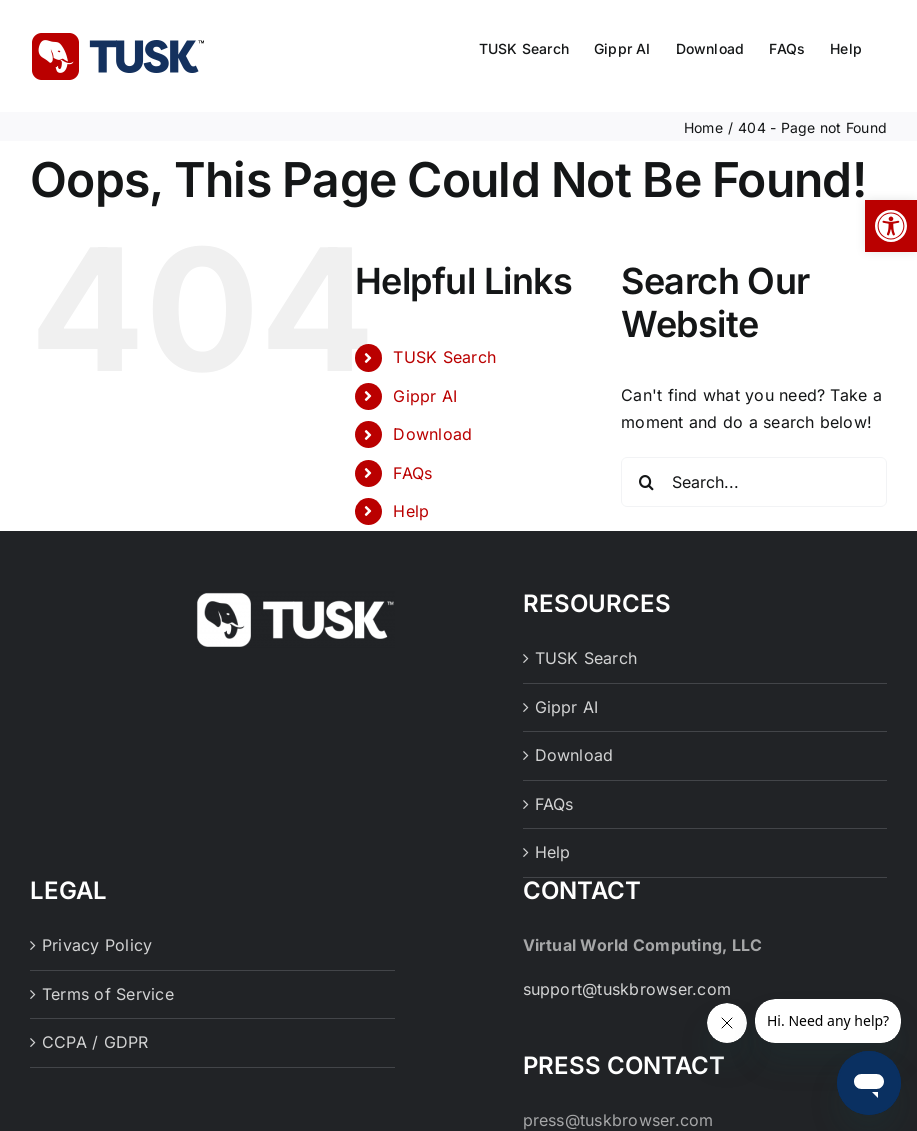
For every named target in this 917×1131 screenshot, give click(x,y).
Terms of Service (108, 994)
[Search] (646, 482)
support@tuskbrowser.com (627, 989)
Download (432, 434)
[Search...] (754, 482)
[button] (891, 226)
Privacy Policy (97, 945)
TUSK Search (444, 357)
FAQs (412, 473)
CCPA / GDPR (95, 1042)
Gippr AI (425, 396)
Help (411, 511)
